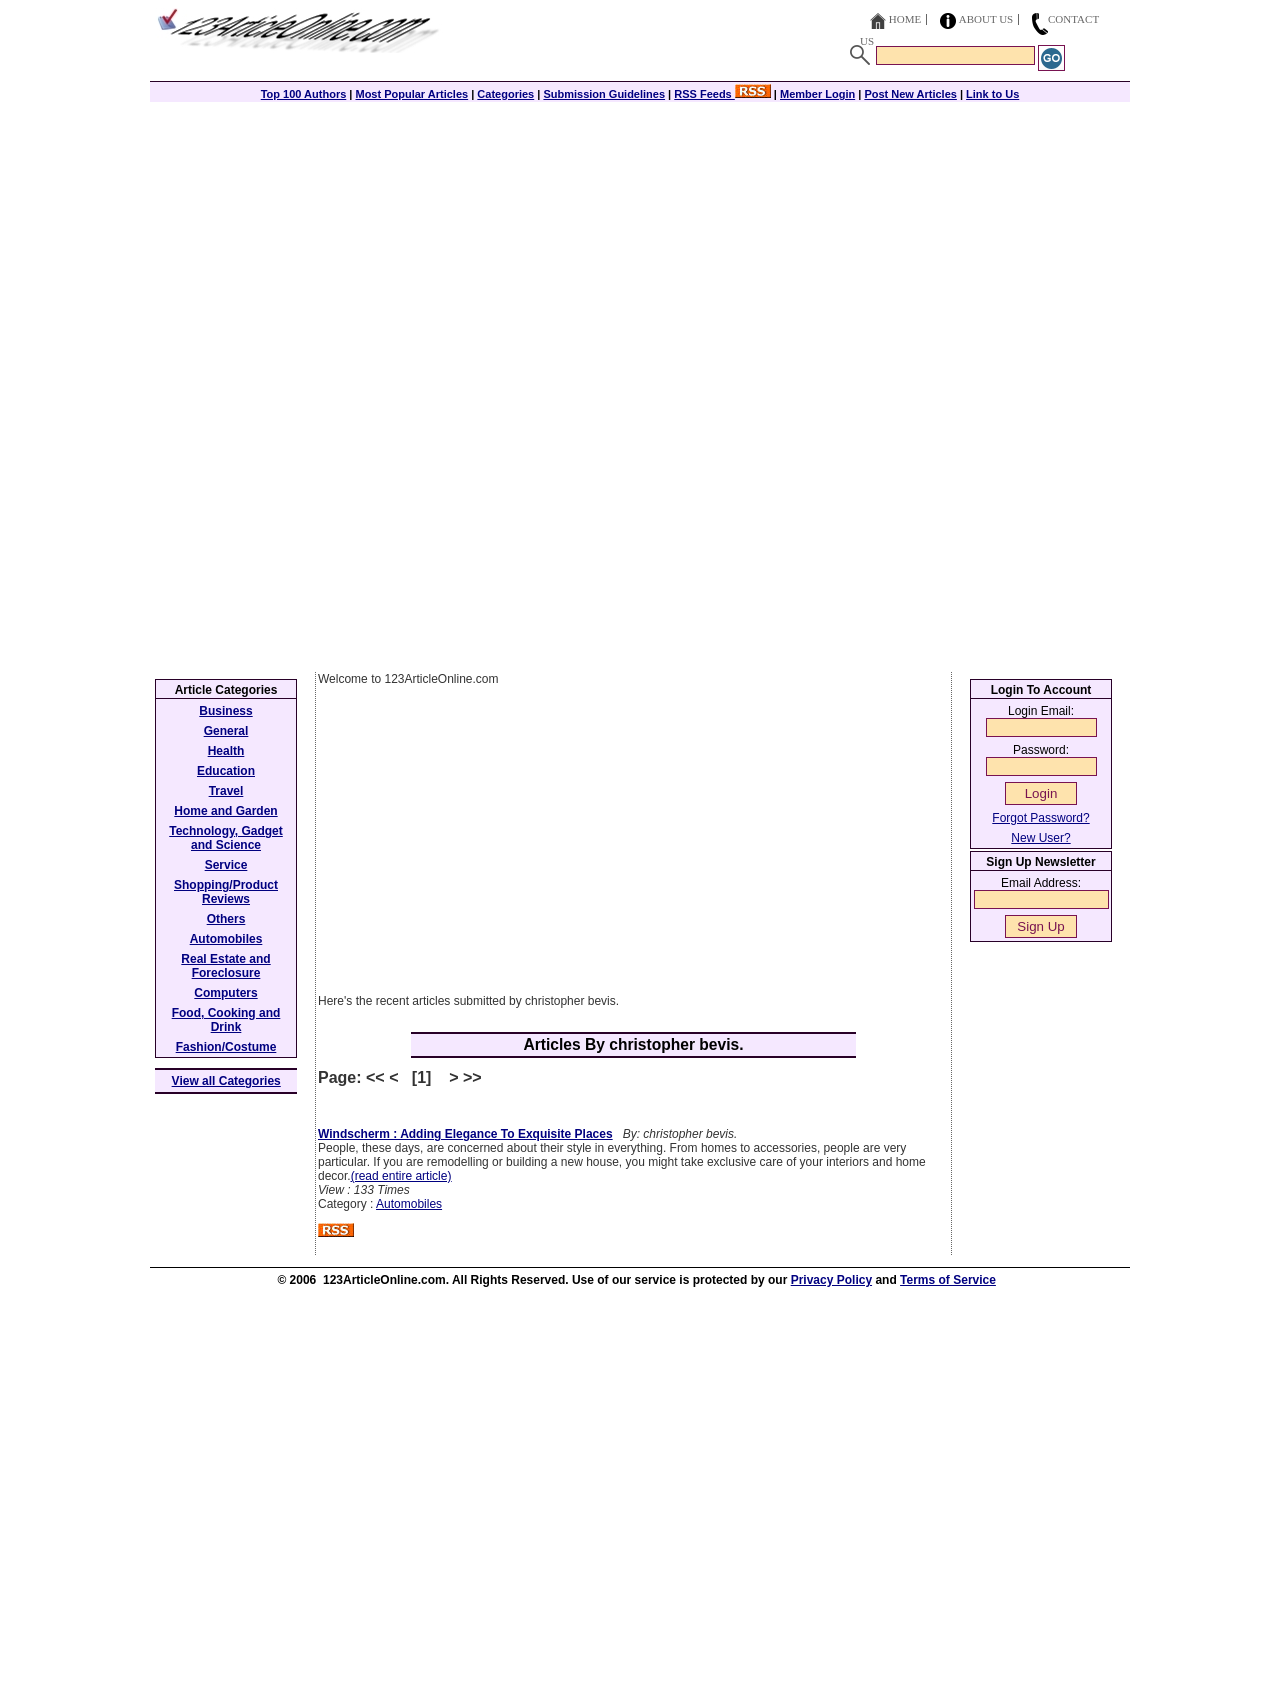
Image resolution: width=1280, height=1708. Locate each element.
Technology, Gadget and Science (226, 838)
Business (225, 711)
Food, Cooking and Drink (226, 1020)
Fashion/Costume (226, 1047)
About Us (986, 19)
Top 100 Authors (304, 94)
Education (226, 771)
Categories (505, 94)
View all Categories (226, 1081)
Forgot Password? (1040, 818)
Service (226, 865)
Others (226, 919)
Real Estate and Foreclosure (225, 966)
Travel (226, 791)
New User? (1040, 838)
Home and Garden (225, 811)
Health (226, 751)
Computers (225, 993)
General (226, 731)
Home (905, 19)
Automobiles (409, 1204)
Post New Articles (910, 94)
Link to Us (992, 94)
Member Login (817, 94)
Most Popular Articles (411, 94)
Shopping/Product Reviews (226, 892)
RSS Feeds (722, 94)
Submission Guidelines (604, 94)
